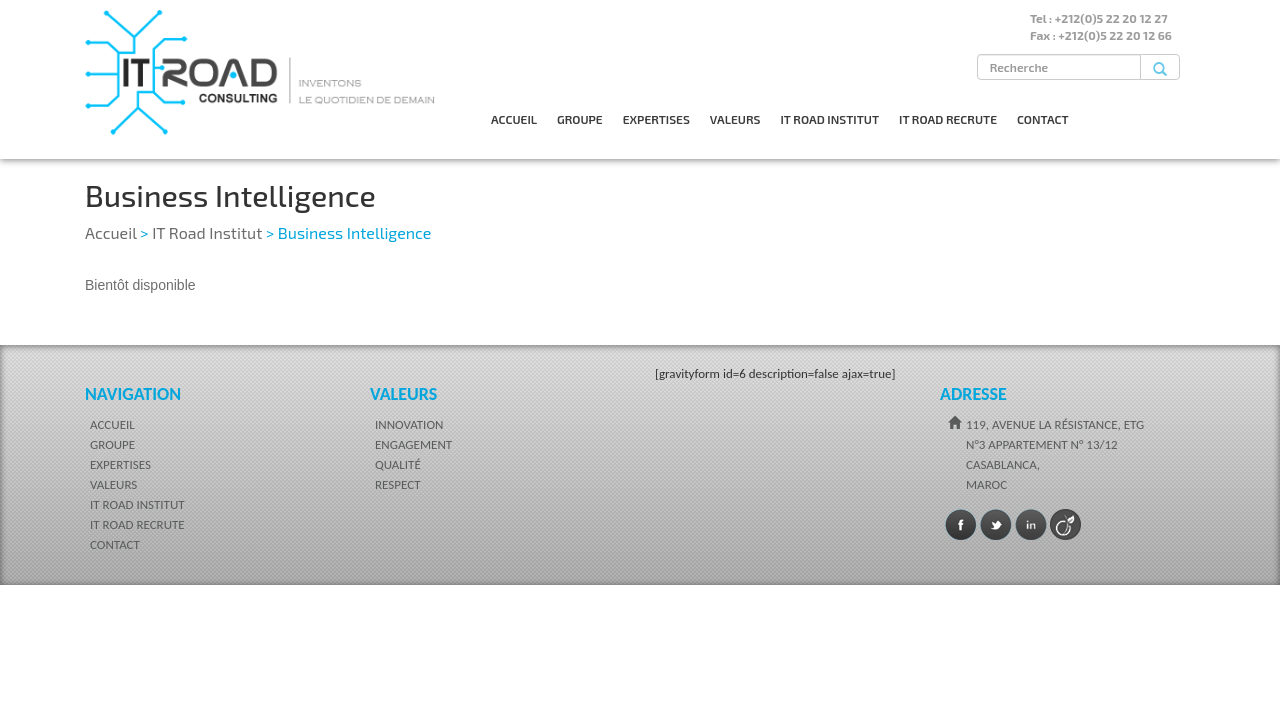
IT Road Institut (207, 232)
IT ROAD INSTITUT (829, 119)
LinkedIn (1031, 525)
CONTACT (1043, 119)
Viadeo (1066, 525)
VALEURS (735, 119)
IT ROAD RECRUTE (948, 119)
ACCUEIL (514, 119)
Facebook (961, 525)
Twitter (996, 525)
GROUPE (580, 119)
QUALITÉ (398, 464)
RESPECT (398, 484)
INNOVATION (409, 424)
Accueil (111, 232)
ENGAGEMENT (413, 444)
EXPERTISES (656, 119)
